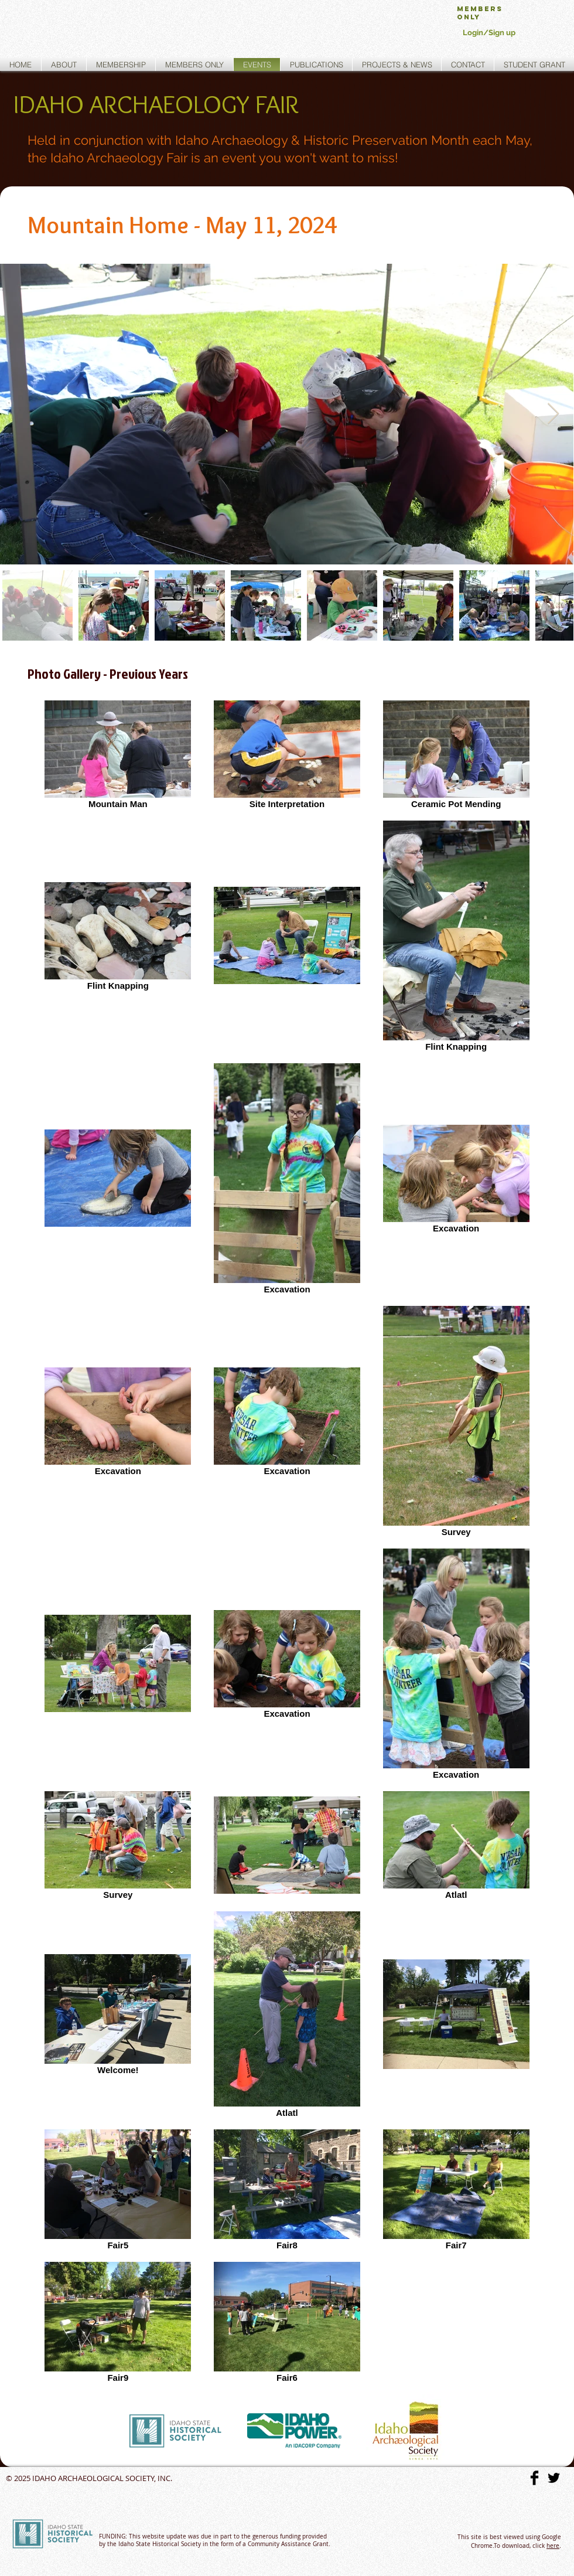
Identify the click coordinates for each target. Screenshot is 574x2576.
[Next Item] (553, 414)
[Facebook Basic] (534, 2477)
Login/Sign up (489, 32)
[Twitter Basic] (553, 2477)
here (552, 2546)
